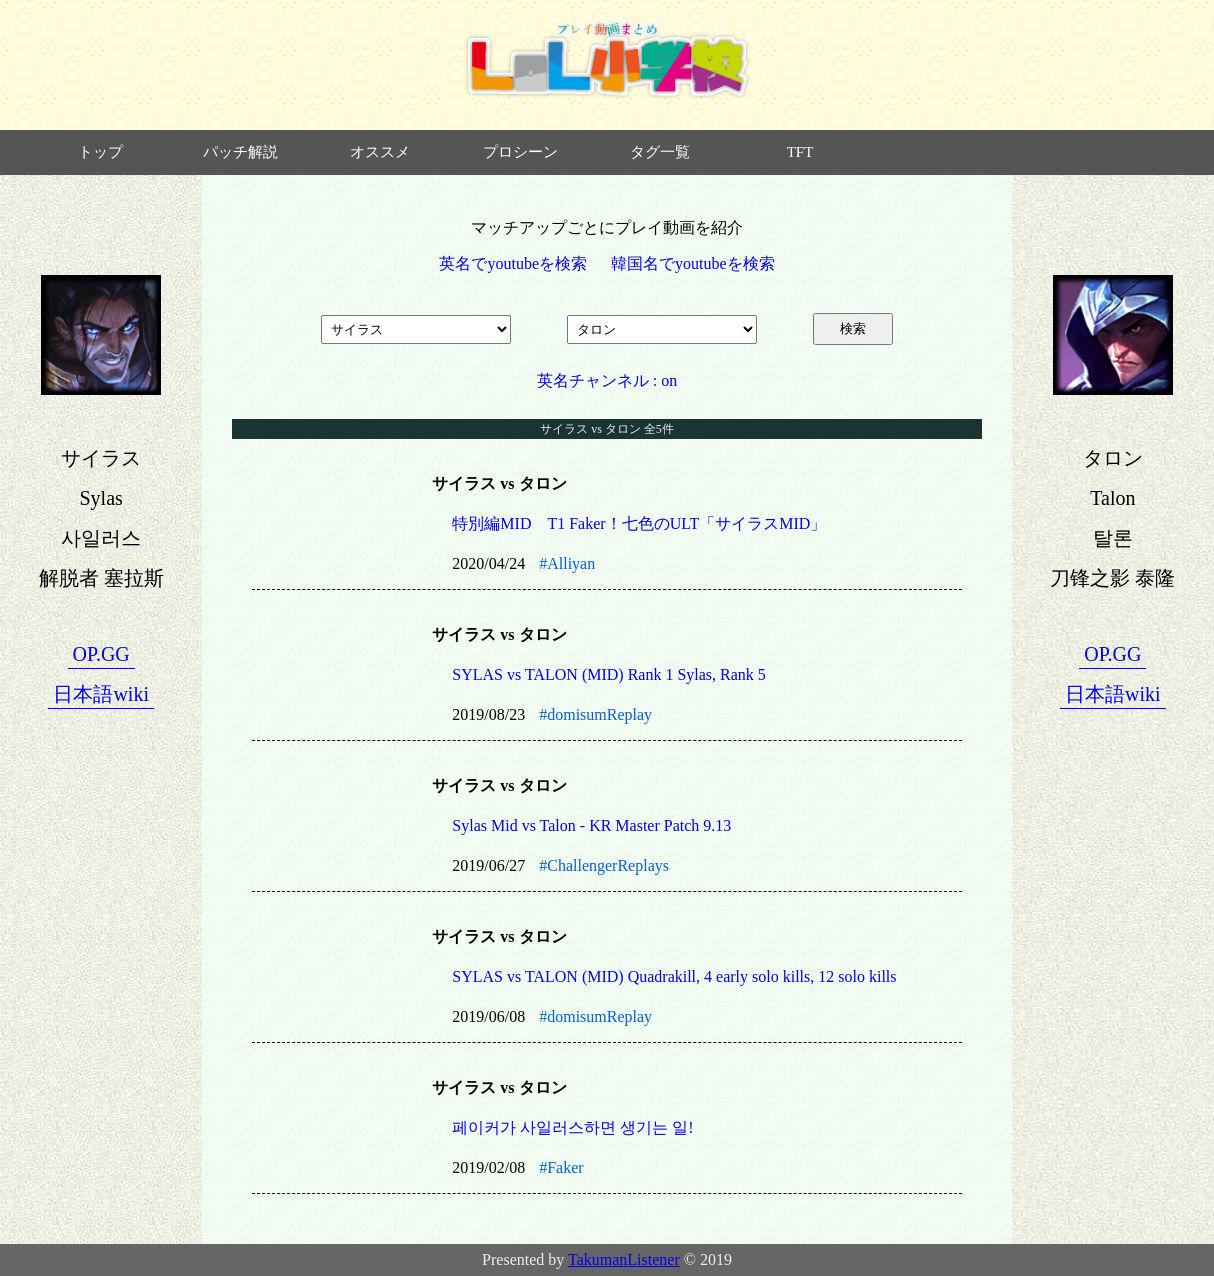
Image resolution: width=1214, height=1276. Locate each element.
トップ (100, 152)
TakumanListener (624, 1259)
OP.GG (101, 654)
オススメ (380, 152)
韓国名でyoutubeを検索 (693, 263)
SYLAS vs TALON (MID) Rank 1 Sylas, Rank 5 (609, 674)
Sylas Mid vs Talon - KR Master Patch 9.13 (591, 825)
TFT (800, 152)
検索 (853, 328)
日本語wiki (101, 694)
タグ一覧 (660, 152)
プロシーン (520, 152)
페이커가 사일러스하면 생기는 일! (572, 1127)
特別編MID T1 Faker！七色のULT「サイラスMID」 (639, 523)
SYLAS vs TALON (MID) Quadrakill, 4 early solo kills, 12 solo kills (674, 976)
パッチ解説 (240, 152)
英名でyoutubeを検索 (513, 263)
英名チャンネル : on (607, 380)
